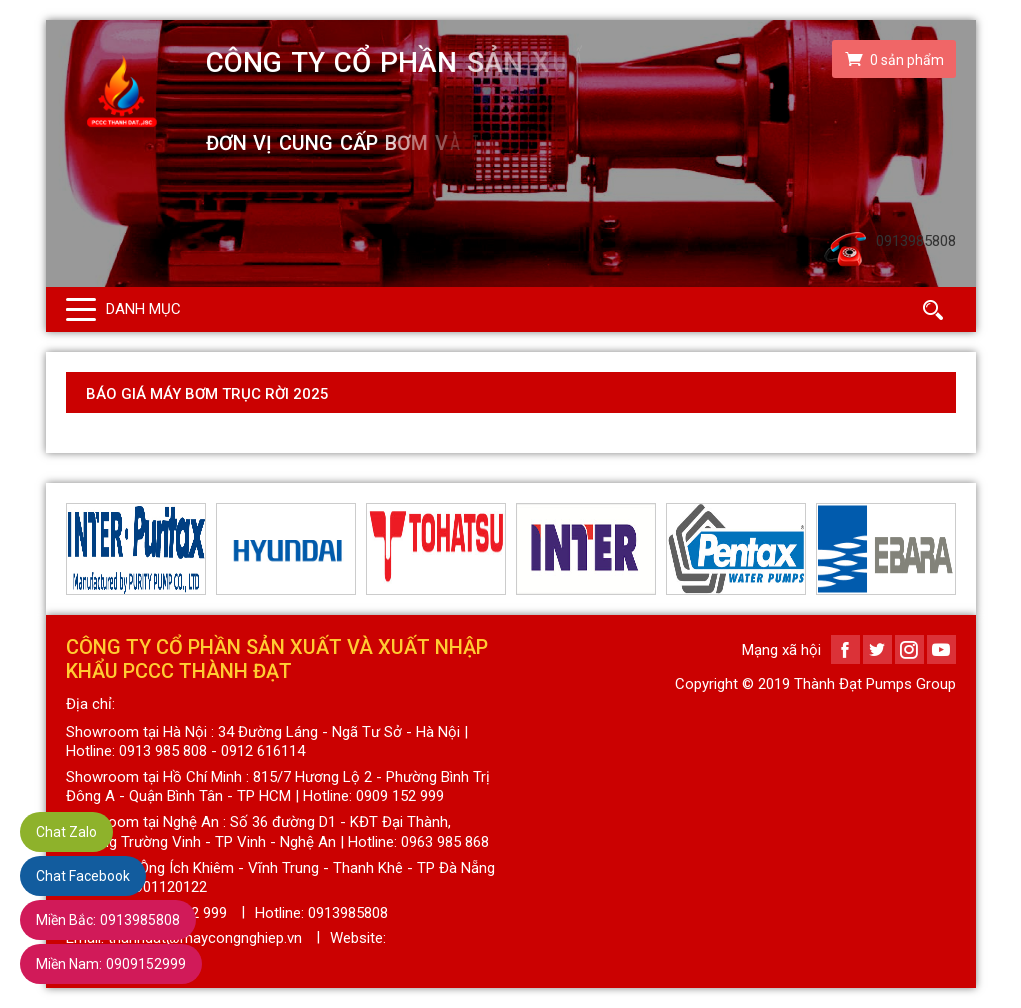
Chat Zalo (66, 832)
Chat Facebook (83, 876)
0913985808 (108, 920)
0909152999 (111, 964)
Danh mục (143, 309)
